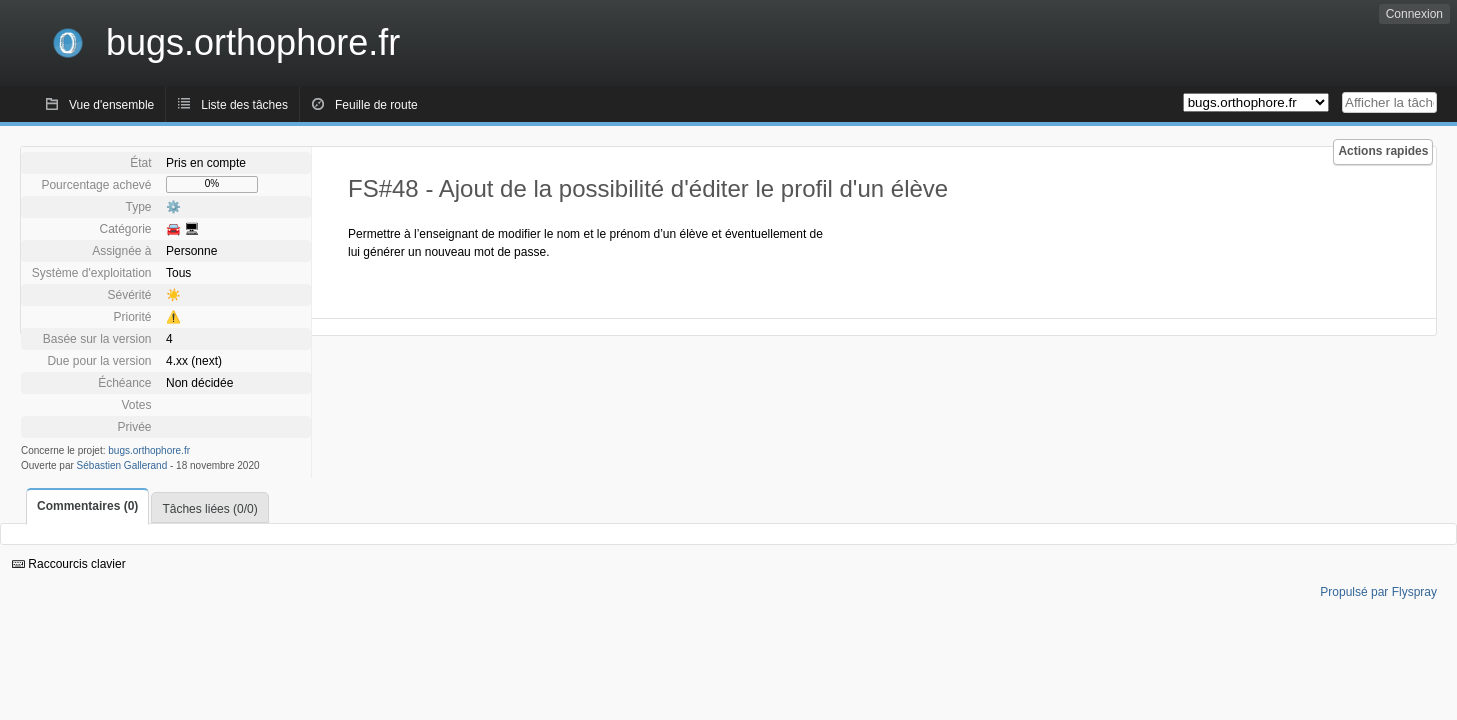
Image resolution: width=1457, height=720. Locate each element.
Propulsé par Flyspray (1378, 592)
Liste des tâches (244, 105)
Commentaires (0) (87, 506)
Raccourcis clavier (69, 564)
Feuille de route (376, 105)
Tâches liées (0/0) (209, 509)
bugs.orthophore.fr (149, 450)
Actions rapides (1383, 151)
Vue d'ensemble (111, 105)
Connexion (1414, 14)
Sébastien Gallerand (122, 465)
